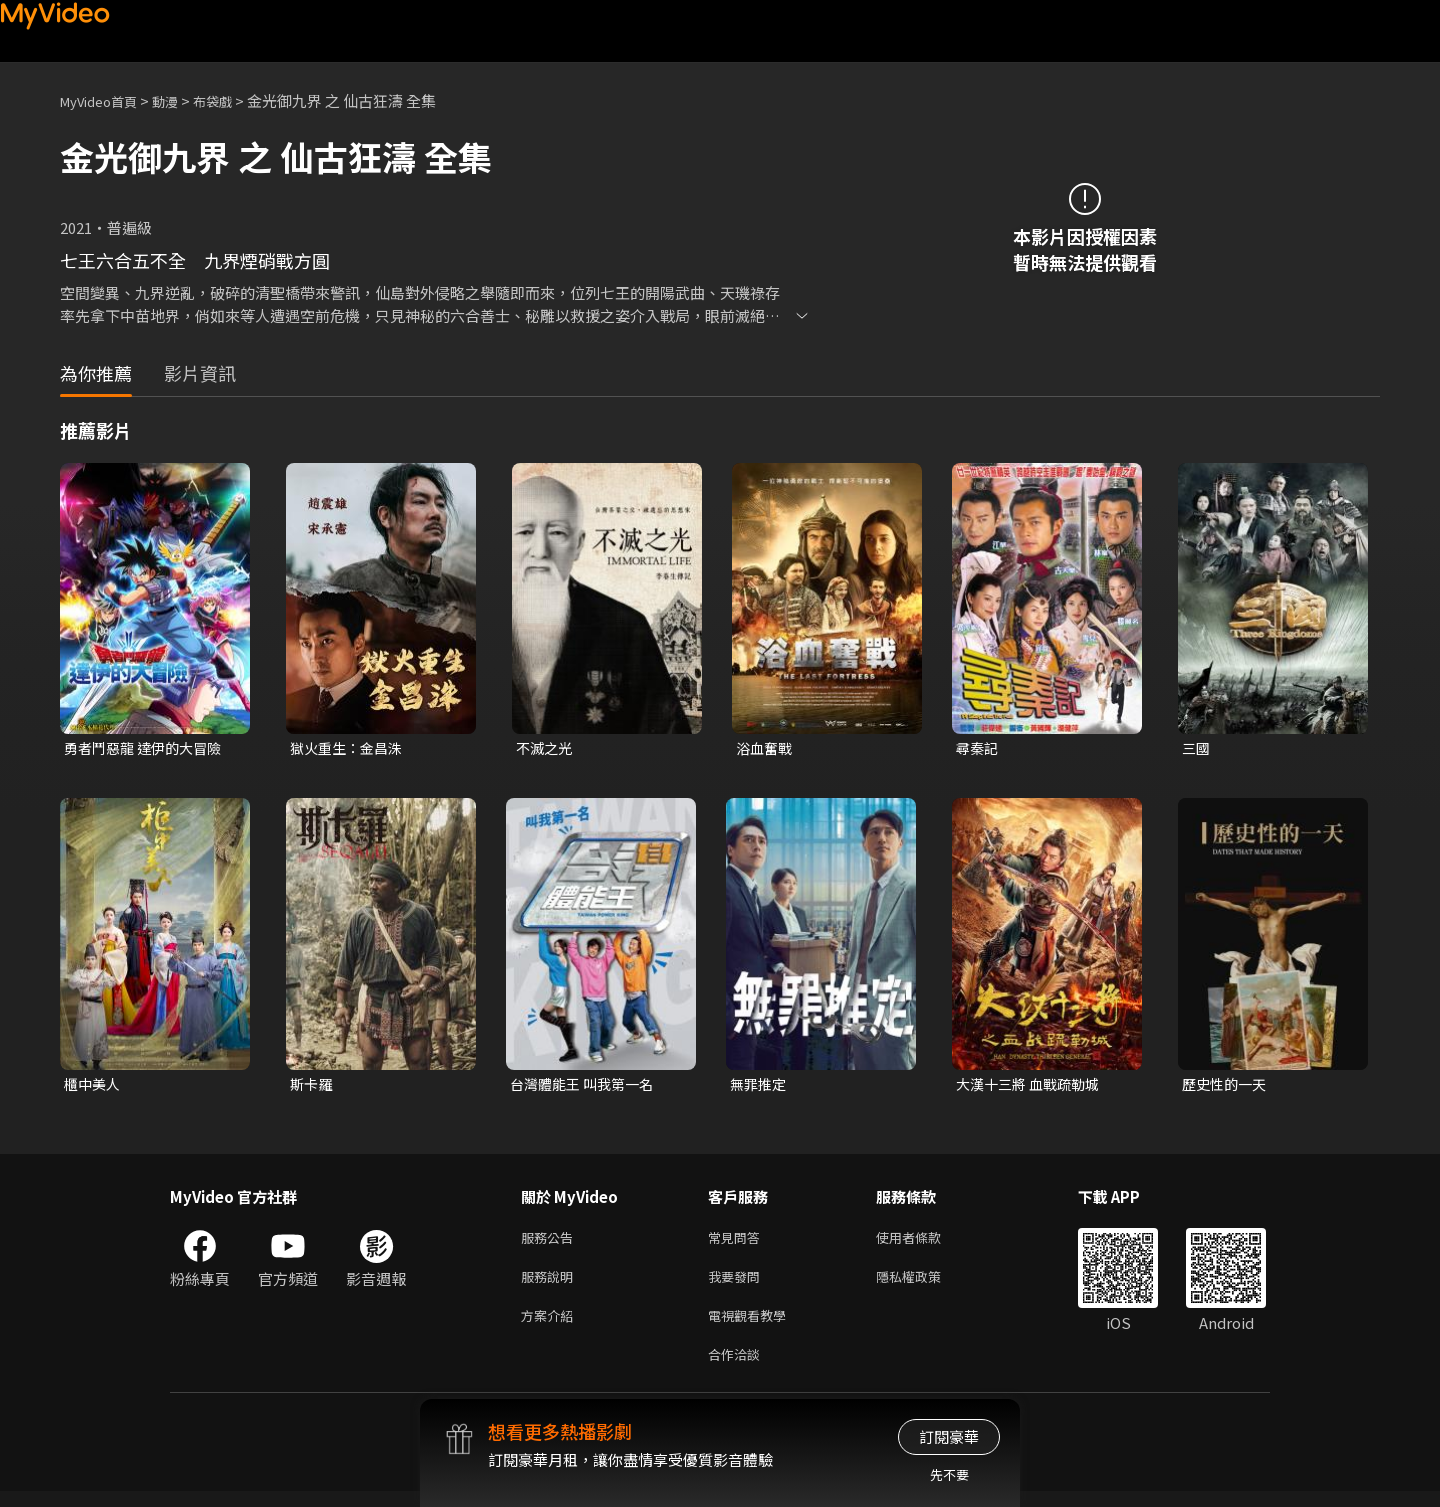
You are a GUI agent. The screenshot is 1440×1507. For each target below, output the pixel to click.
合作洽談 (738, 1368)
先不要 (949, 1474)
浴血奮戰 (766, 748)
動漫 (181, 100)
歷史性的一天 (1227, 1086)
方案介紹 (551, 1326)
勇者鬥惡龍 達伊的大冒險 (148, 748)
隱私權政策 (925, 1284)
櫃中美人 (94, 1086)
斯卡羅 (312, 1086)
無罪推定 (760, 1086)
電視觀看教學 (753, 1326)
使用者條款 (925, 1242)
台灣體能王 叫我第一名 (586, 1086)
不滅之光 (546, 748)
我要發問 (738, 1284)
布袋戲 (233, 100)
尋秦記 (978, 748)
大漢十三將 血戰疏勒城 (1032, 1086)
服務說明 (551, 1284)
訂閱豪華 (949, 1436)
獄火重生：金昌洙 (350, 748)
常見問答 (738, 1242)
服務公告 (551, 1242)
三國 (1197, 748)
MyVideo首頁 (105, 100)
